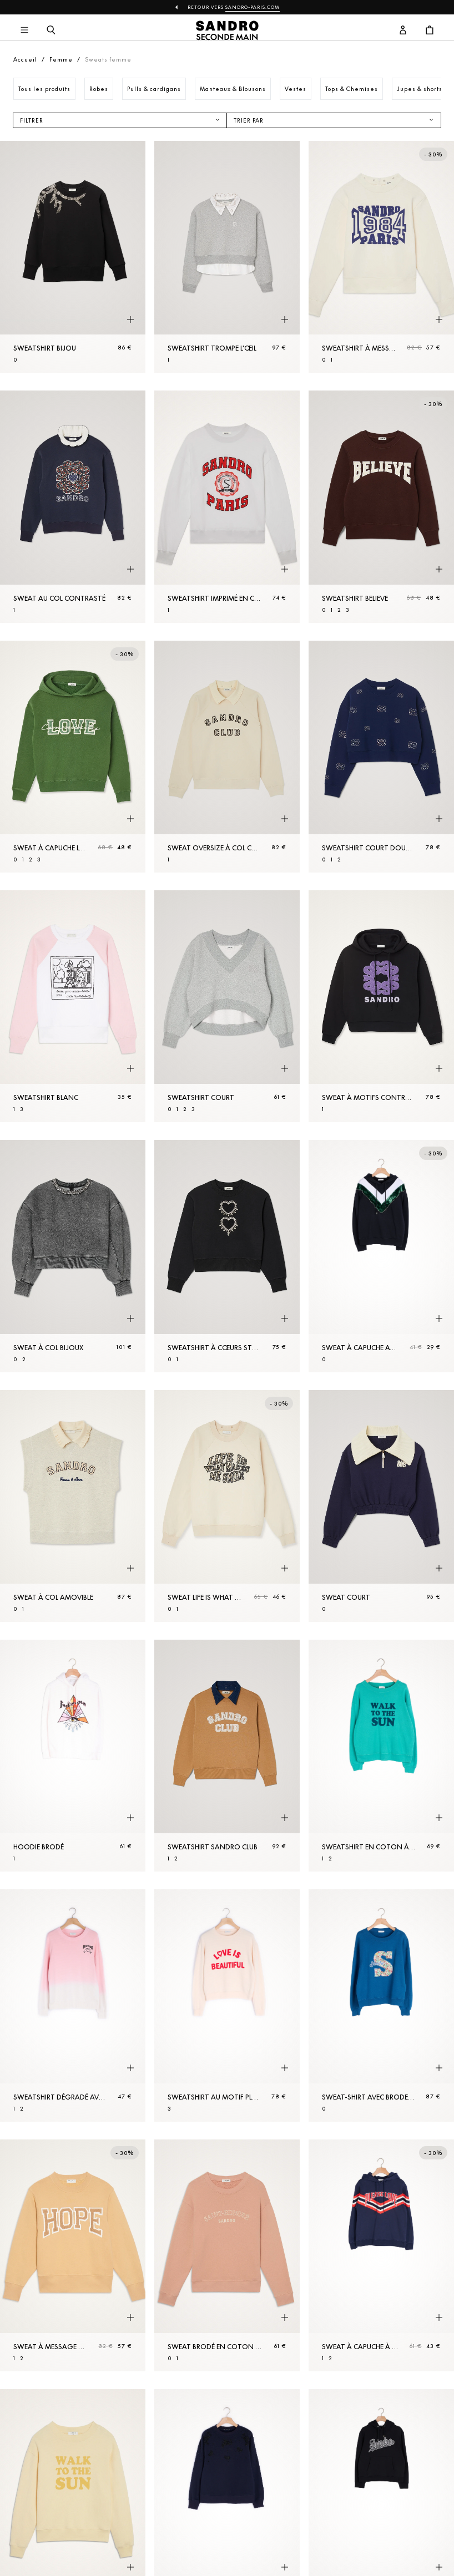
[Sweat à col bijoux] (72, 1256)
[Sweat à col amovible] (72, 1506)
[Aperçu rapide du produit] (130, 319)
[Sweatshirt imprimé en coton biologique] (227, 506)
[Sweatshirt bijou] (72, 257)
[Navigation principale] (24, 30)
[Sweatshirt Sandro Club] (227, 1756)
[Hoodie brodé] (72, 1756)
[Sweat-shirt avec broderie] (381, 2005)
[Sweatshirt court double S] (381, 757)
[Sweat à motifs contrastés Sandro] (381, 1006)
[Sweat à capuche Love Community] (72, 757)
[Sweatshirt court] (227, 1006)
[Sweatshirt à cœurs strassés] (227, 1256)
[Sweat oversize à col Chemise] (227, 757)
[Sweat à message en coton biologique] (72, 2255)
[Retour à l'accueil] (227, 30)
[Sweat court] (381, 1506)
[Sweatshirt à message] (381, 257)
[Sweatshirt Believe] (381, 506)
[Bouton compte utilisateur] (403, 30)
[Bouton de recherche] (51, 30)
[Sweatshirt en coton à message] (381, 1756)
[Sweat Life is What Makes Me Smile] (227, 1506)
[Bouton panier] (429, 30)
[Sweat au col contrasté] (72, 506)
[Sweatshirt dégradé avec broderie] (72, 2005)
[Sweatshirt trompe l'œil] (227, 257)
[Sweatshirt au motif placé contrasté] (227, 2005)
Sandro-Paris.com (252, 7)
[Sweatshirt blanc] (72, 1006)
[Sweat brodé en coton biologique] (227, 2255)
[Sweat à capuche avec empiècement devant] (381, 1256)
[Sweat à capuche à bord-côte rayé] (381, 2255)
